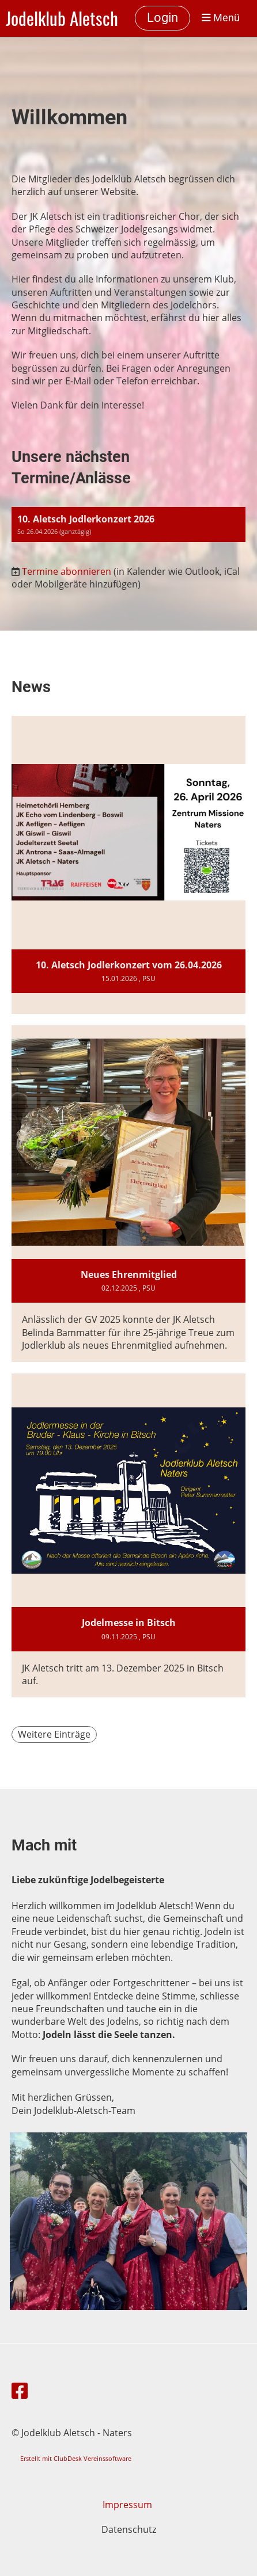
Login (162, 17)
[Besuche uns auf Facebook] (20, 2390)
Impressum (128, 2504)
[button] (128, 524)
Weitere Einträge (54, 1734)
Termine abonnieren (66, 571)
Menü (221, 18)
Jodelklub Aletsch (62, 18)
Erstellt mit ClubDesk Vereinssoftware (75, 2458)
